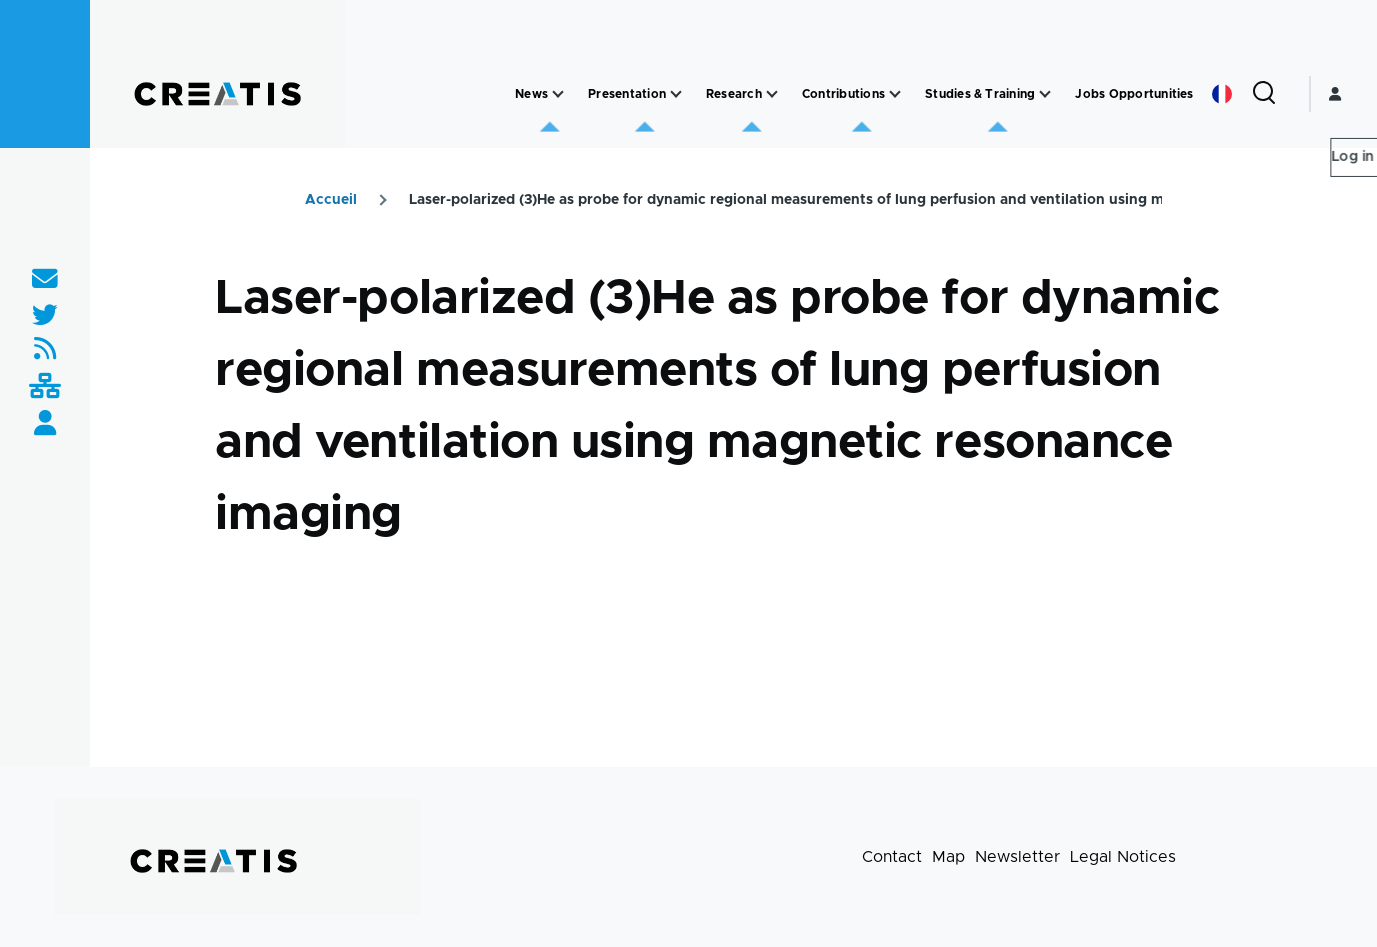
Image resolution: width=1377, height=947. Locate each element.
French (1222, 94)
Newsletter (1017, 857)
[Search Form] (1264, 94)
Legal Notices (1123, 857)
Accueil (331, 200)
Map (948, 857)
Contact (892, 857)
